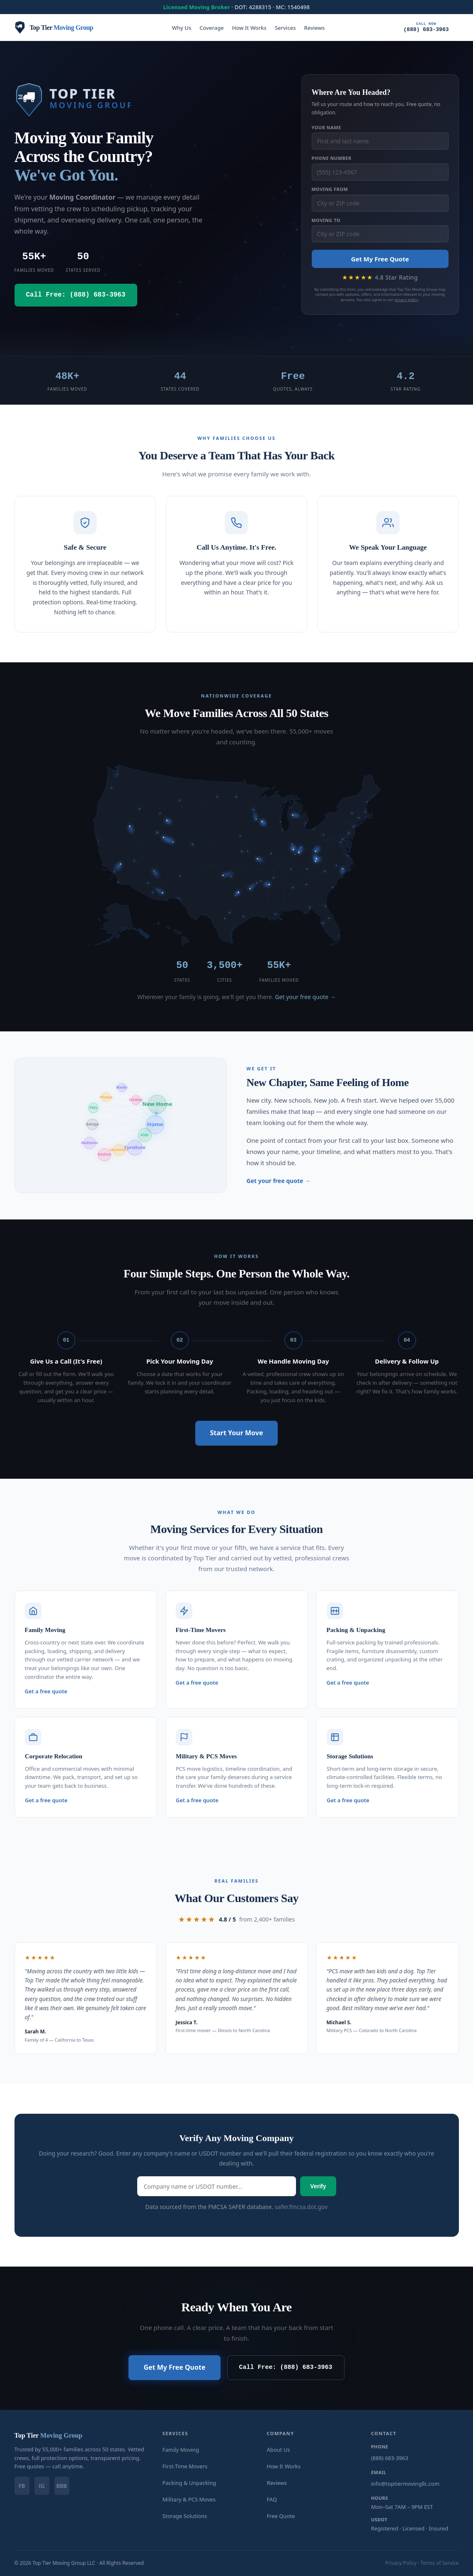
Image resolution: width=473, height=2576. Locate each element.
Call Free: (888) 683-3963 (286, 2366)
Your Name (326, 127)
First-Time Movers (185, 2465)
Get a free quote (45, 1690)
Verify (318, 2185)
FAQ (272, 2498)
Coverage (211, 27)
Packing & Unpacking (189, 2482)
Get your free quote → (305, 997)
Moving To (326, 220)
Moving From (330, 189)
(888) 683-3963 (426, 27)
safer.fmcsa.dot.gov (301, 2206)
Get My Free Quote (380, 259)
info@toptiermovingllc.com (405, 2483)
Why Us (182, 27)
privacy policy (406, 299)
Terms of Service (439, 2562)
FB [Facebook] (22, 2485)
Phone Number (332, 158)
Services (285, 27)
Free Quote (281, 2515)
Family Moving (181, 2449)
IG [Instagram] (42, 2485)
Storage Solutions (185, 2515)
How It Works (249, 27)
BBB (61, 2485)
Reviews (314, 27)
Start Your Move (236, 1431)
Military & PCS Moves (189, 2498)
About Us (278, 2449)
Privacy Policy (401, 2562)
